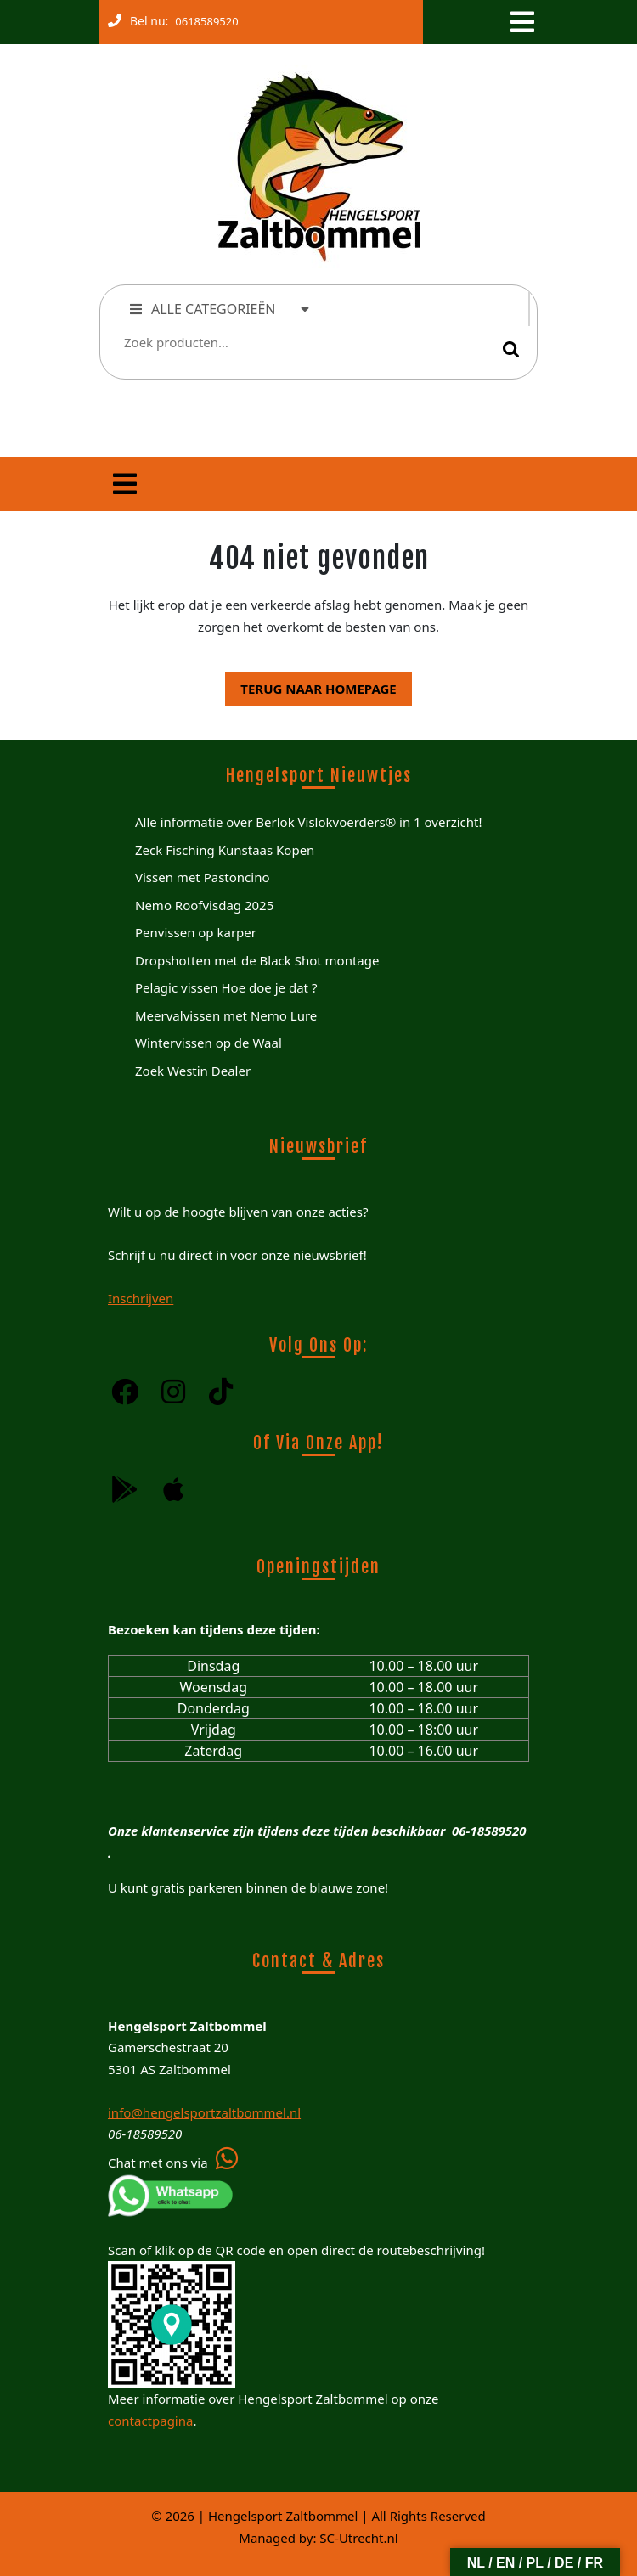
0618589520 (203, 18)
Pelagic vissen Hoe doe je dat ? (226, 987)
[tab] (521, 22)
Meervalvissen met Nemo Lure (226, 1015)
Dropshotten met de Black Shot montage (257, 960)
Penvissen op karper (195, 932)
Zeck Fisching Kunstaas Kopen (224, 849)
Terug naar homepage (310, 684)
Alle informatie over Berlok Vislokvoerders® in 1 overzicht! (308, 821)
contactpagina (150, 2420)
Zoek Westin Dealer (193, 1070)
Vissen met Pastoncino (202, 877)
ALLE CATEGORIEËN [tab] (220, 309)
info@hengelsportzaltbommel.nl (204, 2112)
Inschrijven (140, 1298)
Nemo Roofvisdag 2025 (204, 905)
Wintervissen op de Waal (208, 1042)
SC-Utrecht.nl (358, 2537)
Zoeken (511, 349)
